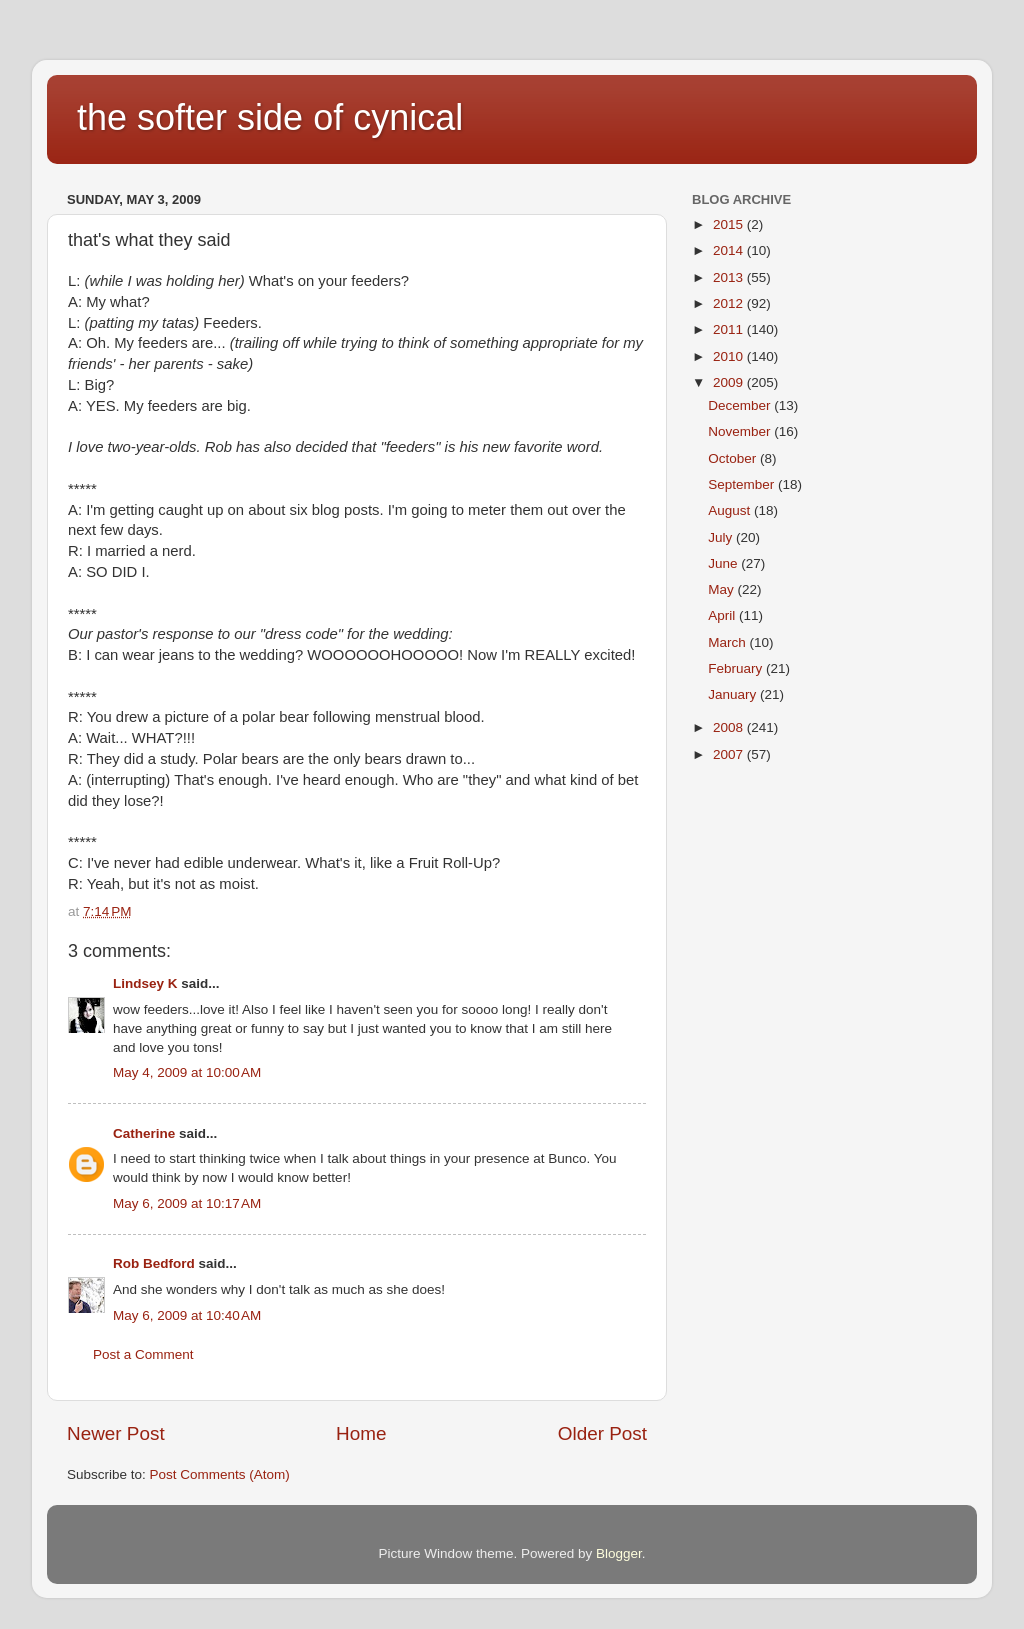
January (734, 694)
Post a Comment (143, 1354)
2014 (730, 250)
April (723, 615)
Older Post (602, 1433)
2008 (730, 727)
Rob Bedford (154, 1263)
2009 (730, 382)
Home (361, 1433)
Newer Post (116, 1433)
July (722, 537)
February (737, 668)
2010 (730, 356)
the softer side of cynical (270, 117)
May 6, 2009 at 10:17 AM (187, 1203)
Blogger (619, 1553)
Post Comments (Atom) (220, 1474)
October (734, 458)
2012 (730, 303)
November (741, 431)
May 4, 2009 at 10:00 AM (187, 1072)
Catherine (144, 1133)
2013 (730, 277)
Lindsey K (145, 983)
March (728, 642)
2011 (730, 329)
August (731, 510)
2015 (730, 224)
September (743, 484)
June (724, 563)
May (722, 589)
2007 (730, 754)
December (741, 405)
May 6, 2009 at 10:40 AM (187, 1315)
